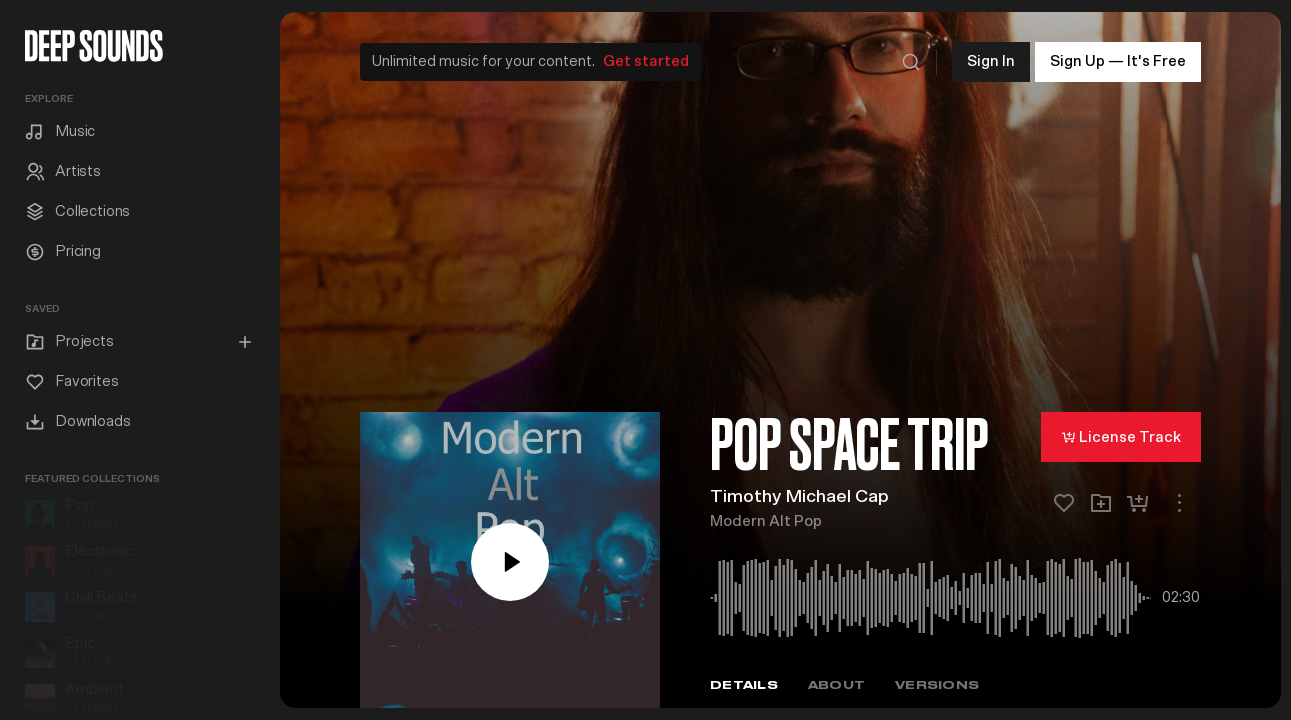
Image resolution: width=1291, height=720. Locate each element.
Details (744, 683)
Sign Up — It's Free (1118, 59)
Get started (646, 59)
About (836, 683)
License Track (1121, 435)
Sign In (991, 59)
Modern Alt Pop (766, 519)
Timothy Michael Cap (799, 495)
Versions (937, 683)
